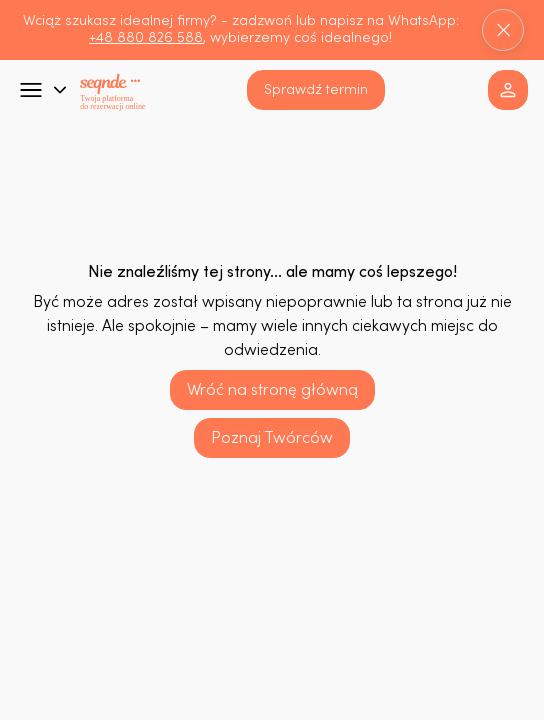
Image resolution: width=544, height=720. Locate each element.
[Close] (503, 30)
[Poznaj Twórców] (272, 438)
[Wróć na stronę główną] (272, 390)
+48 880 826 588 (146, 38)
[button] (316, 90)
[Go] (31, 90)
